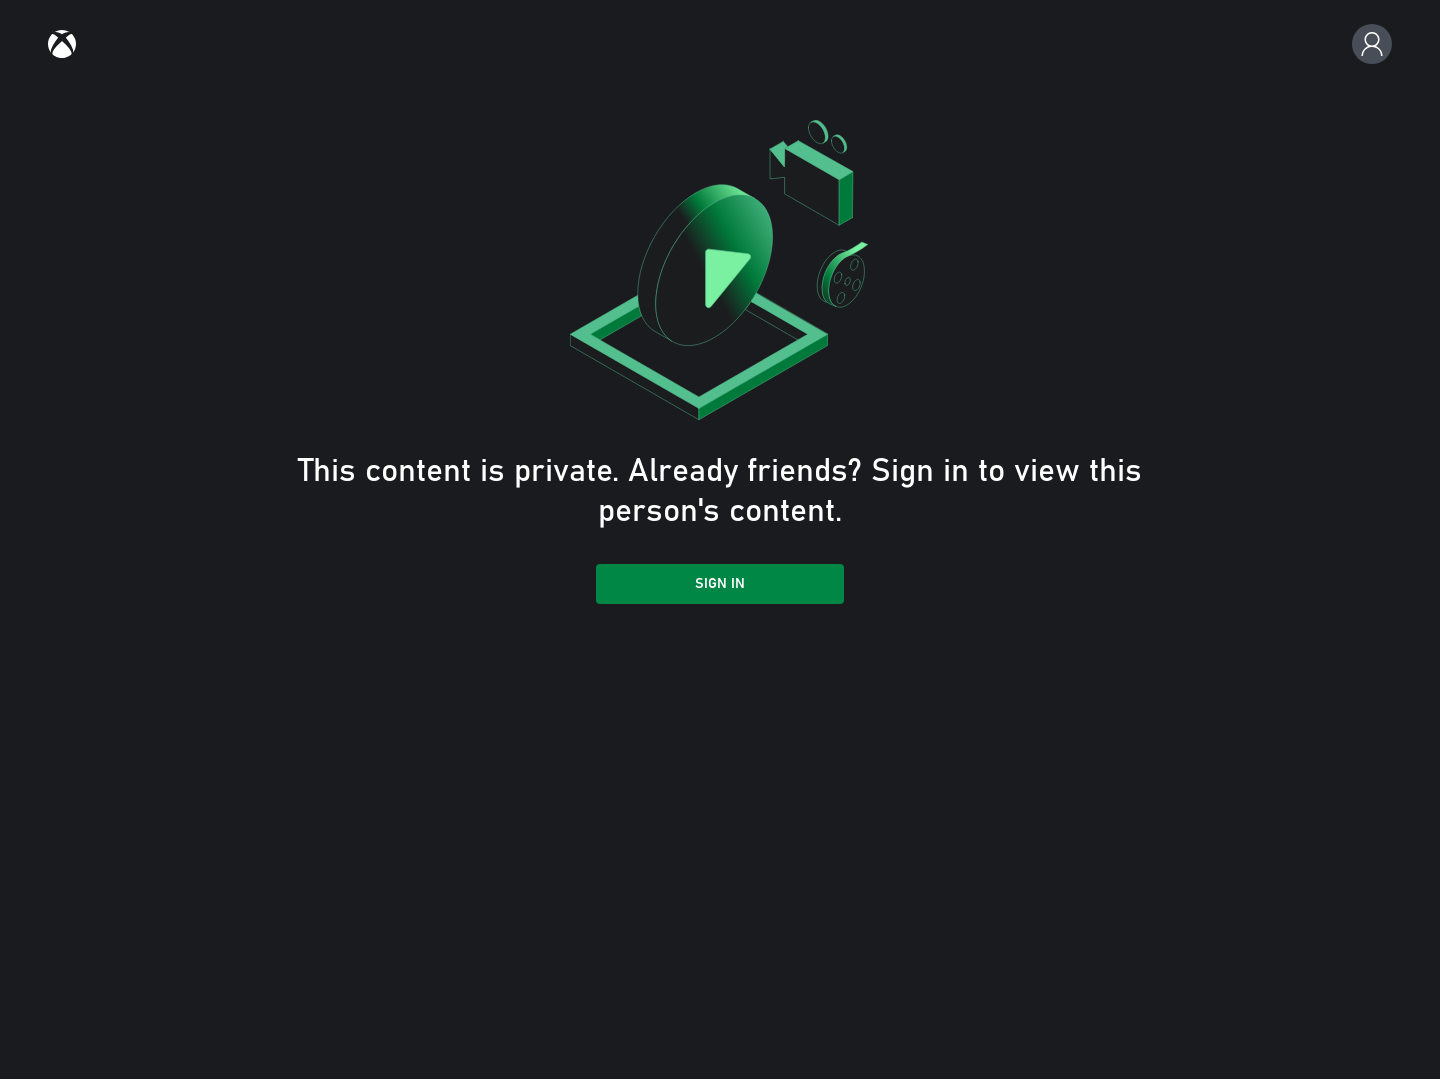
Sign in (720, 584)
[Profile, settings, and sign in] (1372, 44)
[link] (62, 44)
